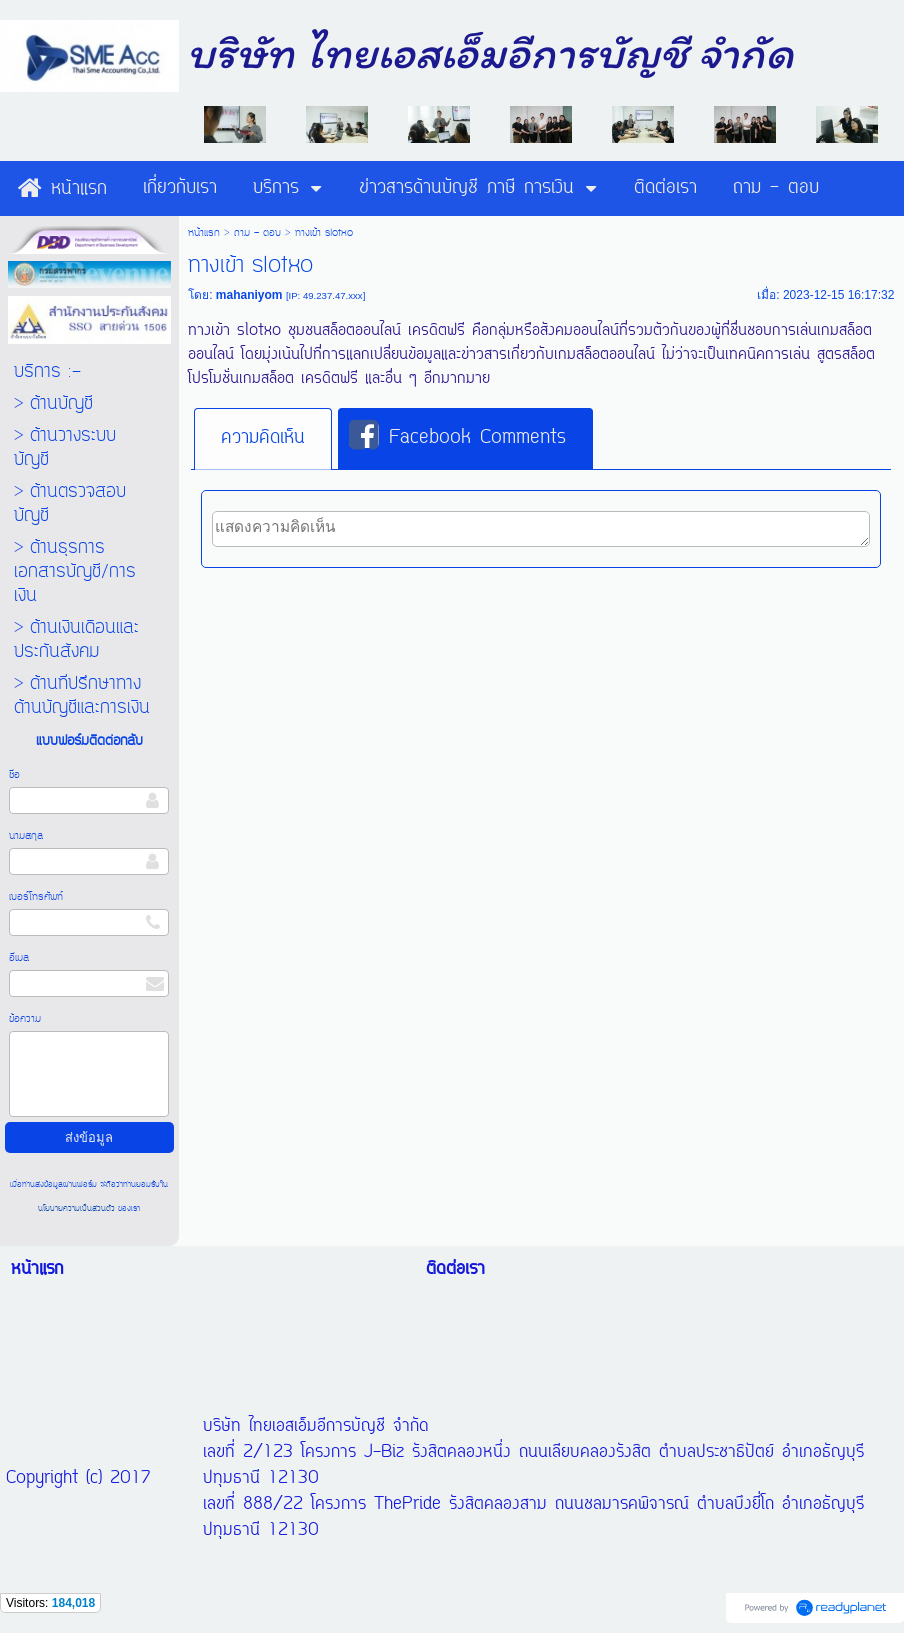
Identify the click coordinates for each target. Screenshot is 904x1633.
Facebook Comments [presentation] (457, 437)
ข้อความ (25, 1019)
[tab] (263, 439)
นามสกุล (26, 836)
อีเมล (19, 958)
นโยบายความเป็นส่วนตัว (78, 1208)
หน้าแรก (204, 233)
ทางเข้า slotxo (234, 331)
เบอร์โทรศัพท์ (36, 897)
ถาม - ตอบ (257, 233)
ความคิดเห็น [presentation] (263, 438)
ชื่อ (14, 775)
